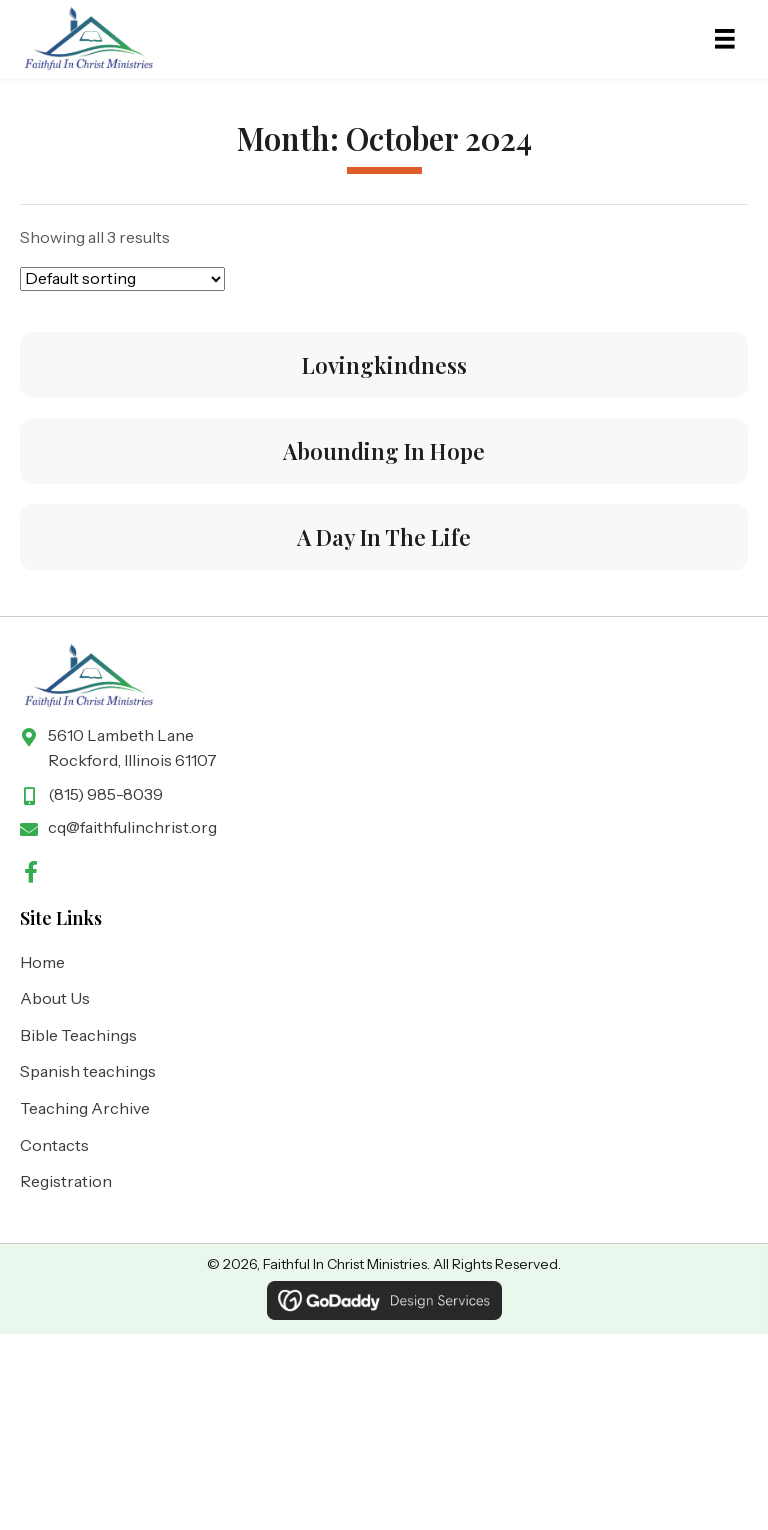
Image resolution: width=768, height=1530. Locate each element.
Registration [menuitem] (66, 1181)
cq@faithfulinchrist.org (132, 827)
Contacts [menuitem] (54, 1145)
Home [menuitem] (42, 962)
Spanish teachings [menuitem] (88, 1071)
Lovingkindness (384, 365)
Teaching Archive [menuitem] (85, 1108)
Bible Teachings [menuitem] (78, 1035)
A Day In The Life (384, 537)
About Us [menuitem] (55, 998)
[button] (31, 872)
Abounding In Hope (384, 451)
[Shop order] (122, 279)
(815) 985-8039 (105, 794)
